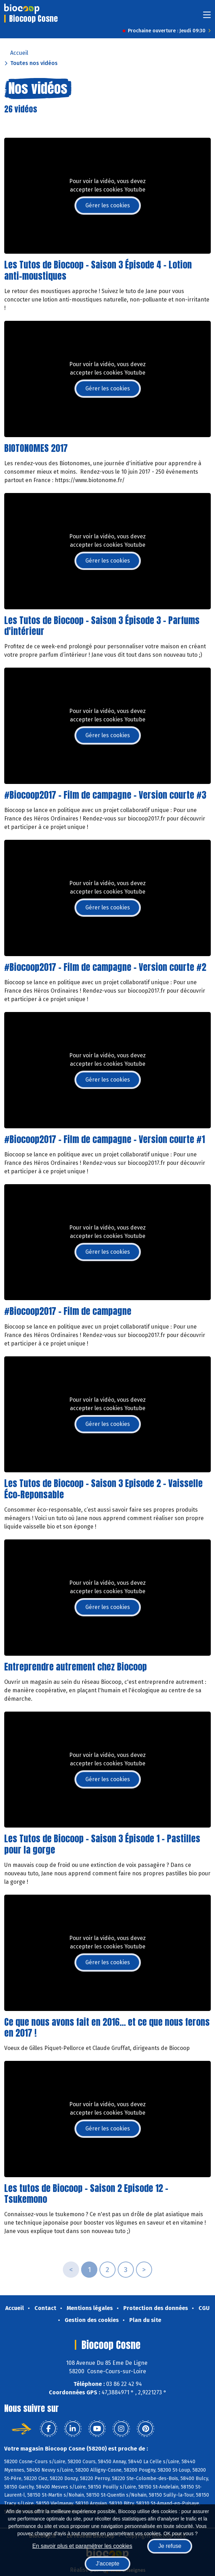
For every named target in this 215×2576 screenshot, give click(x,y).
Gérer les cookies (107, 205)
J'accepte (107, 2564)
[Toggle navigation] (207, 17)
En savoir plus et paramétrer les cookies (82, 2546)
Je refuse (169, 2546)
